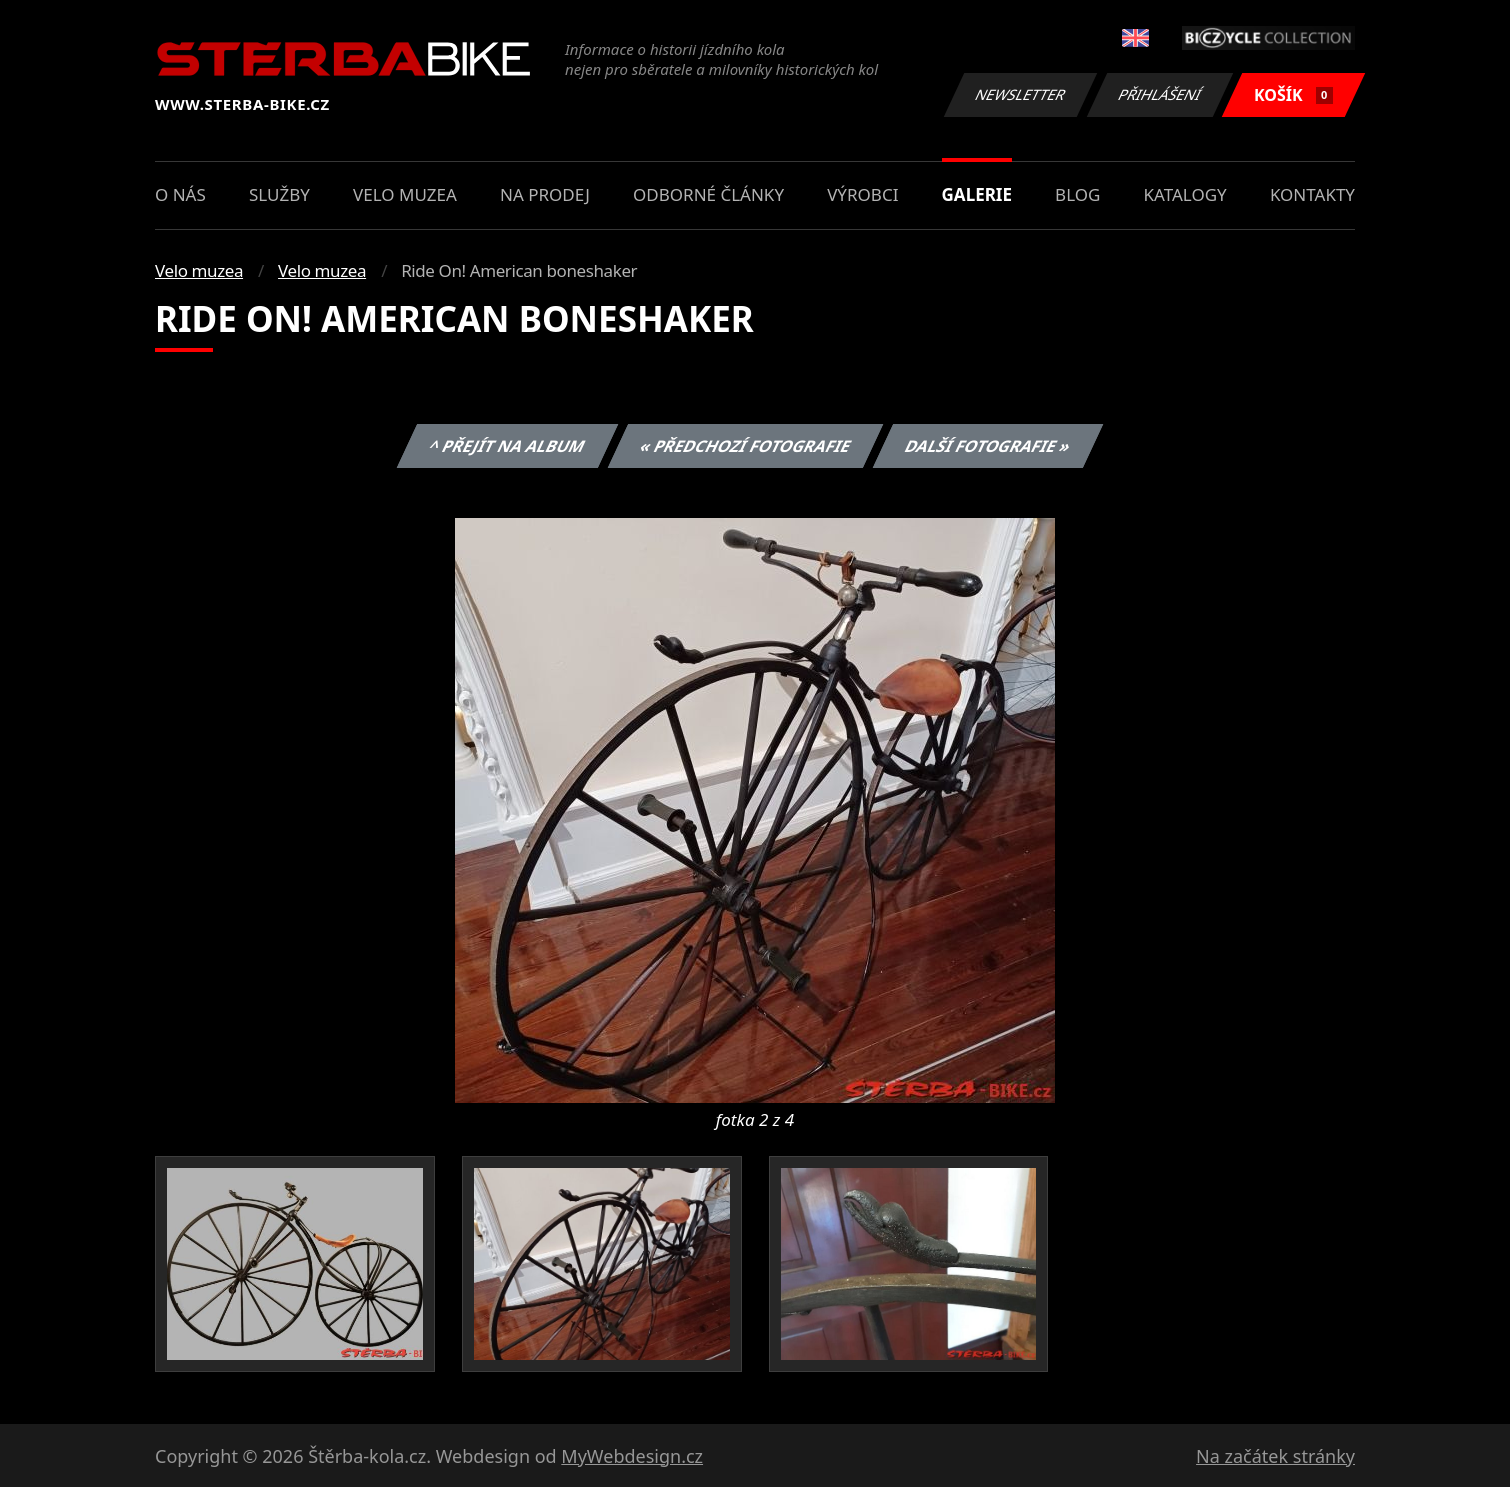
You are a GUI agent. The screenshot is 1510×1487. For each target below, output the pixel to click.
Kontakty (1312, 194)
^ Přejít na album (507, 446)
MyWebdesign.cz (632, 1456)
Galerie (977, 194)
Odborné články (708, 194)
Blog (1077, 194)
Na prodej (545, 194)
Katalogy (1185, 194)
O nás (180, 194)
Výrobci (862, 194)
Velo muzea (405, 194)
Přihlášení (1159, 94)
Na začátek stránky (1275, 1456)
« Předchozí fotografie (745, 446)
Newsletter (1020, 94)
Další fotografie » (988, 446)
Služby (279, 194)
